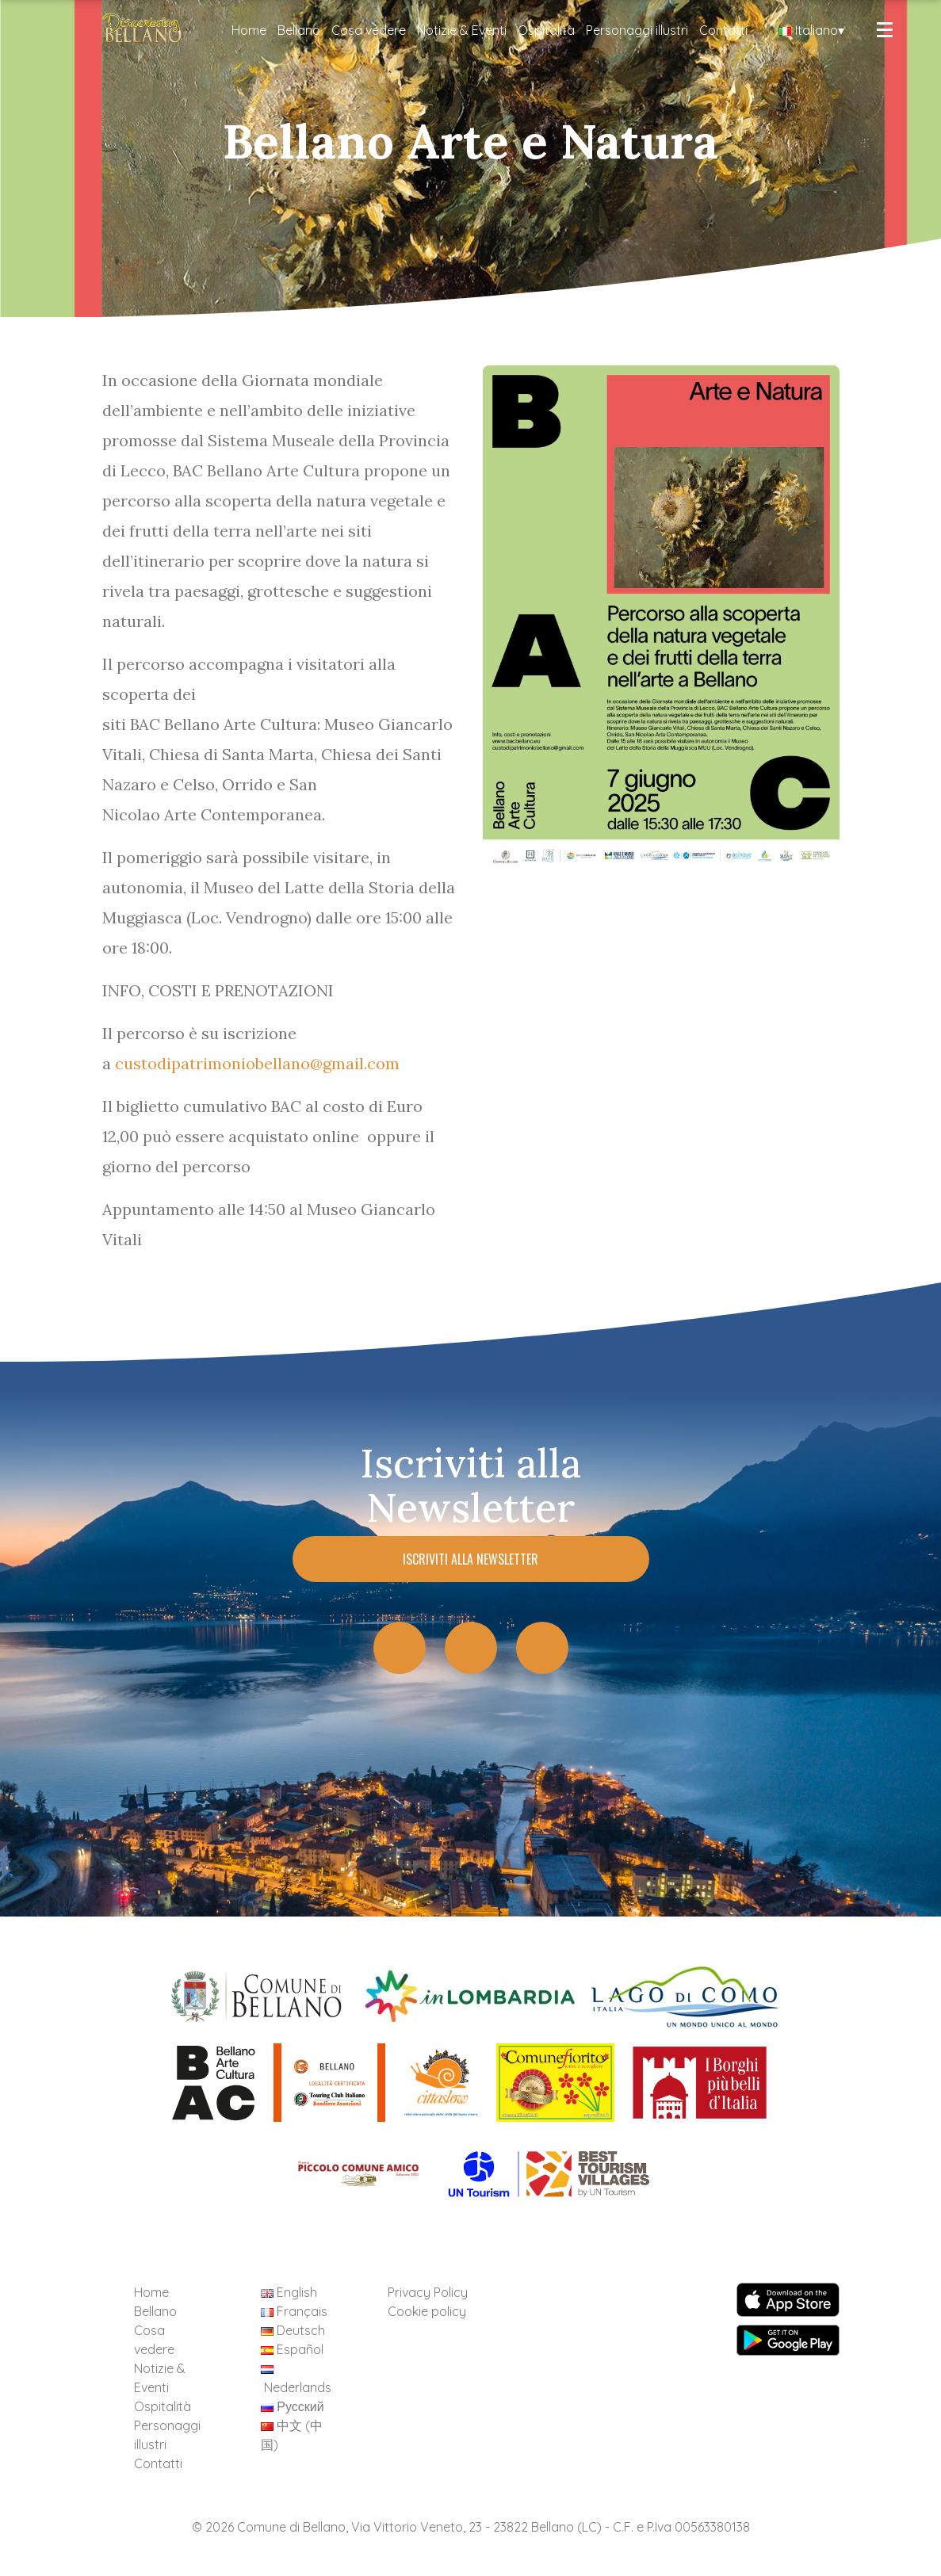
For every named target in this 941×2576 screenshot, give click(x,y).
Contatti (723, 30)
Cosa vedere (368, 30)
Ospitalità (546, 30)
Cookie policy (427, 2311)
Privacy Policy (428, 2292)
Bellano (298, 30)
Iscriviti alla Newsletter (470, 1559)
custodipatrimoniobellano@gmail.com (257, 1063)
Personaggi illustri (637, 30)
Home (248, 30)
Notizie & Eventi (462, 30)
